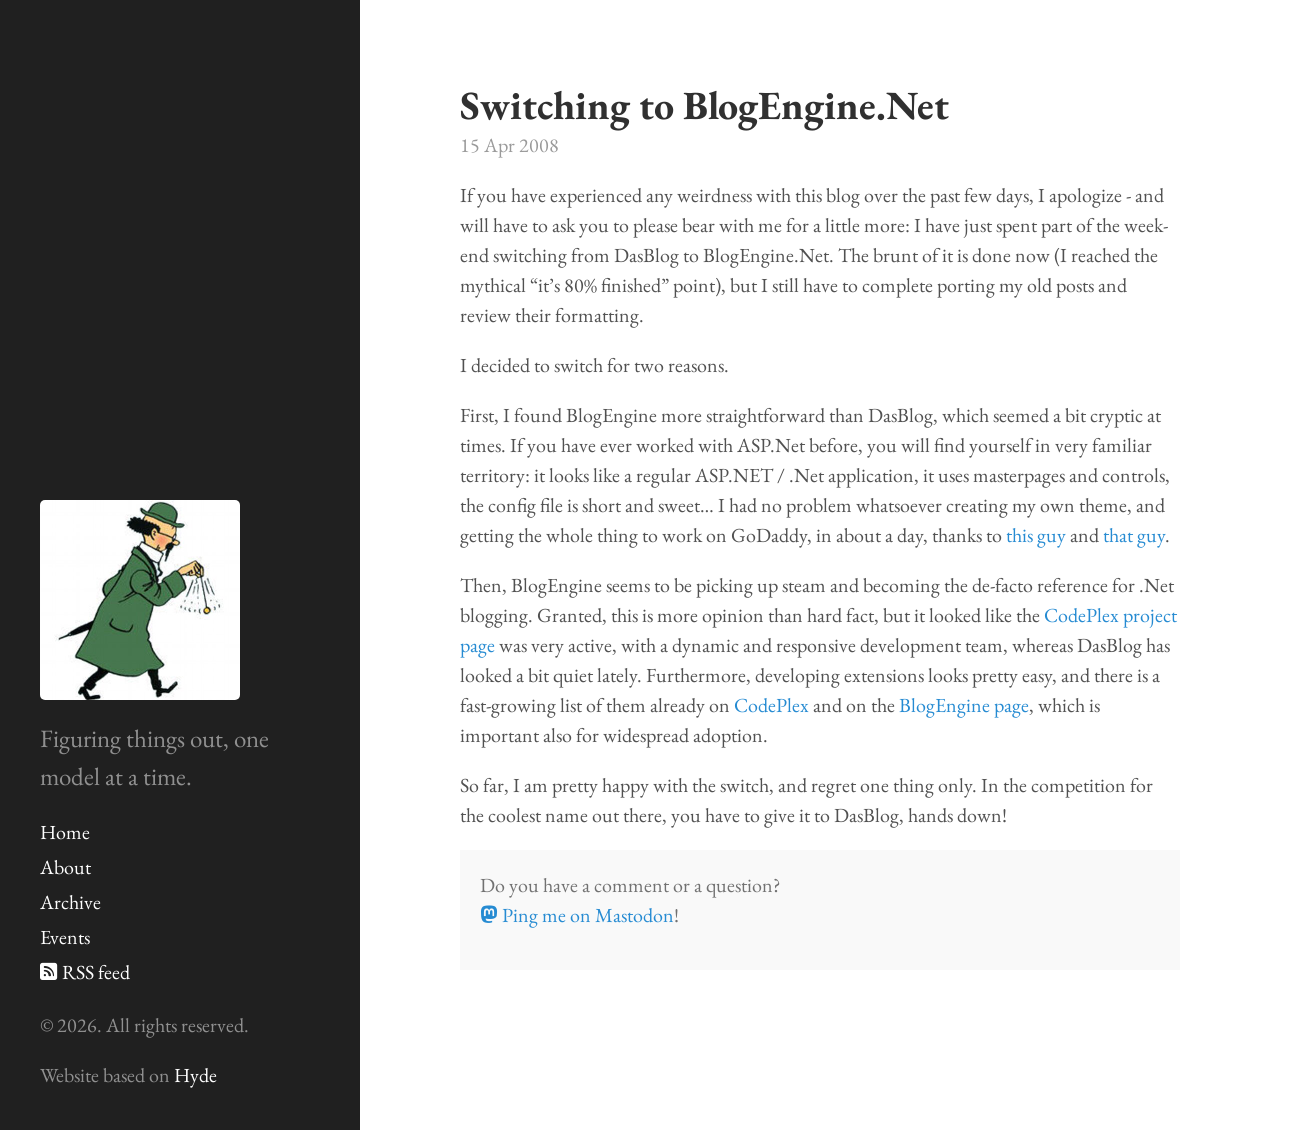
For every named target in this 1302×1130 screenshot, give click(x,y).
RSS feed (85, 972)
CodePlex (771, 705)
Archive (70, 902)
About (65, 867)
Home (65, 832)
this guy (1036, 535)
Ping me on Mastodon (577, 915)
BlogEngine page (964, 705)
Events (65, 937)
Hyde (195, 1075)
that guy (1134, 535)
